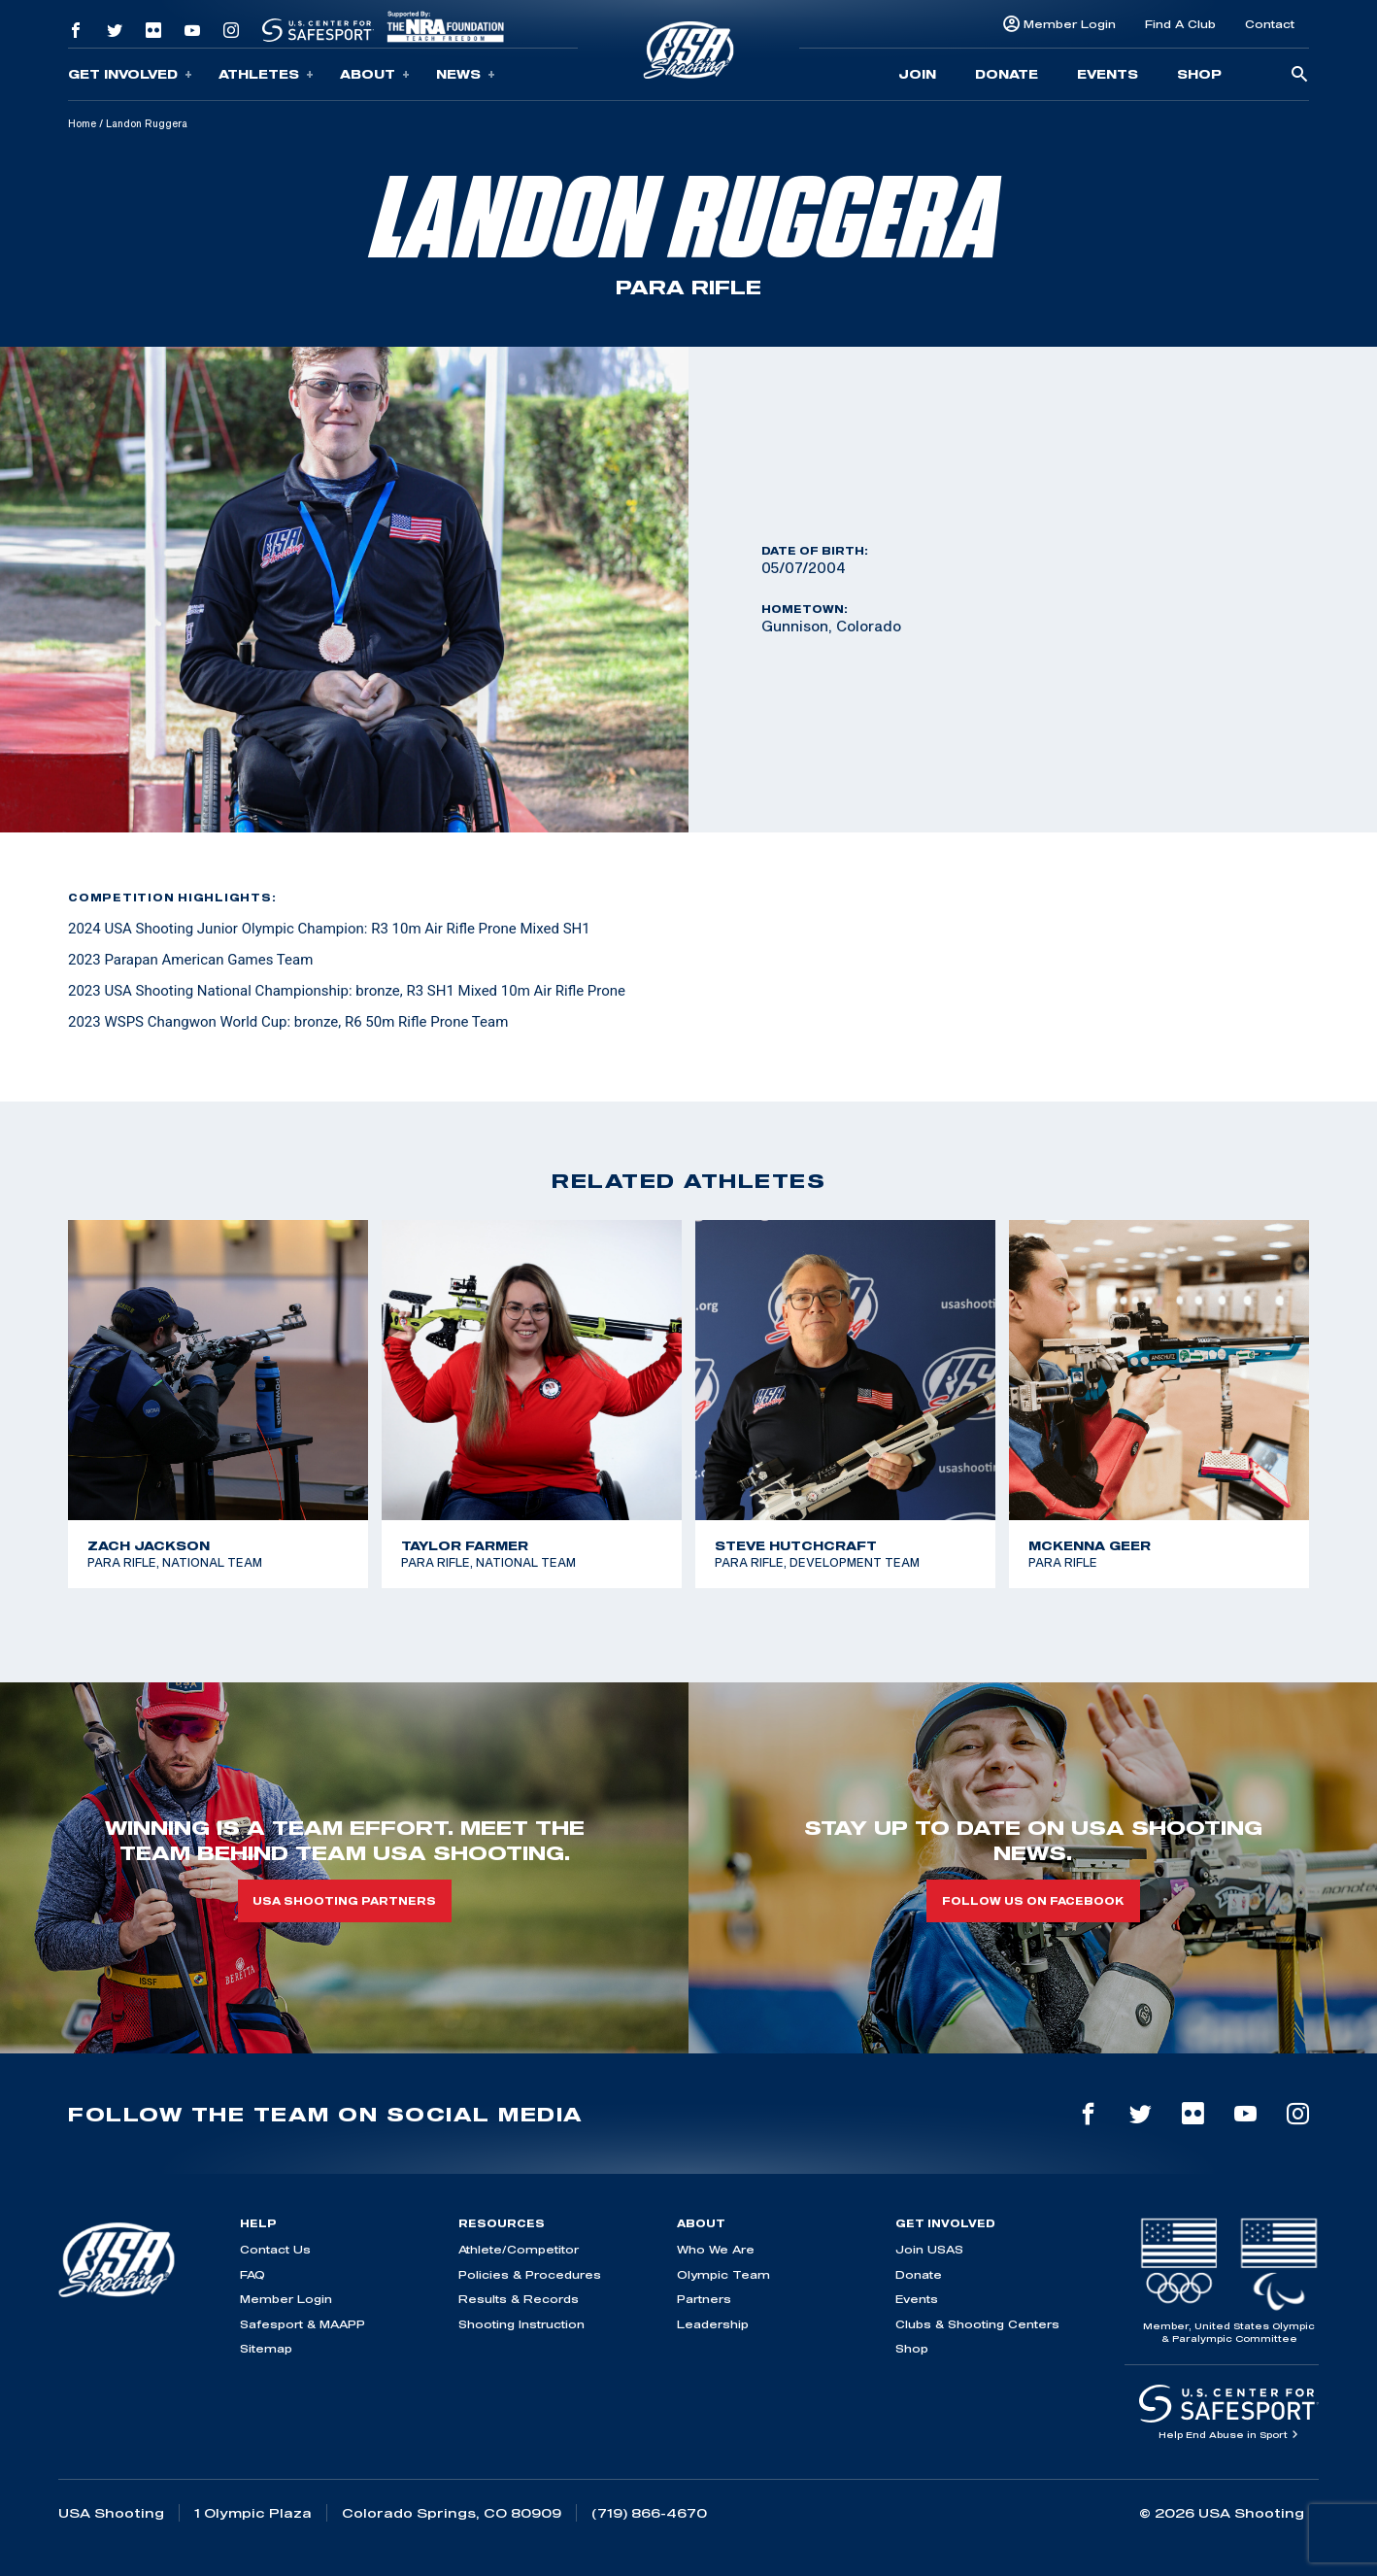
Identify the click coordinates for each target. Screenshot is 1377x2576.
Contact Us (275, 2249)
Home (82, 123)
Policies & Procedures (529, 2274)
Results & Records (518, 2298)
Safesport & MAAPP (302, 2324)
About (375, 74)
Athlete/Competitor (518, 2249)
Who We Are (716, 2249)
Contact (1269, 23)
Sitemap (266, 2348)
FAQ (252, 2274)
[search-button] (1299, 75)
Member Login (1070, 24)
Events (1107, 74)
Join (917, 74)
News (465, 74)
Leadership (713, 2324)
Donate (1006, 74)
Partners (704, 2298)
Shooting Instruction (521, 2324)
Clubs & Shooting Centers (977, 2324)
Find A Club (1180, 23)
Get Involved (130, 74)
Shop (1199, 74)
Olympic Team (723, 2274)
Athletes (266, 74)
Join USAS (929, 2249)
